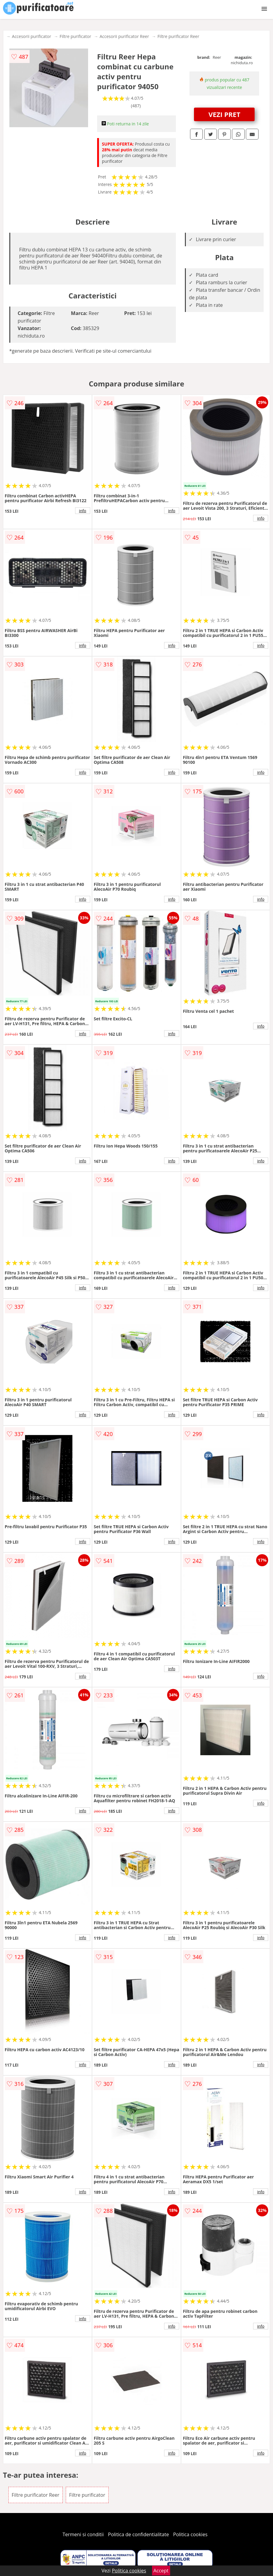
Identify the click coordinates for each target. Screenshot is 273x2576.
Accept (161, 2570)
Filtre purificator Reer (178, 36)
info (82, 510)
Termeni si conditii (83, 2534)
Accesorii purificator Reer (124, 36)
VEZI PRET (224, 114)
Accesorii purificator (31, 36)
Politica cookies (190, 2534)
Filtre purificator (75, 36)
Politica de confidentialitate (138, 2534)
